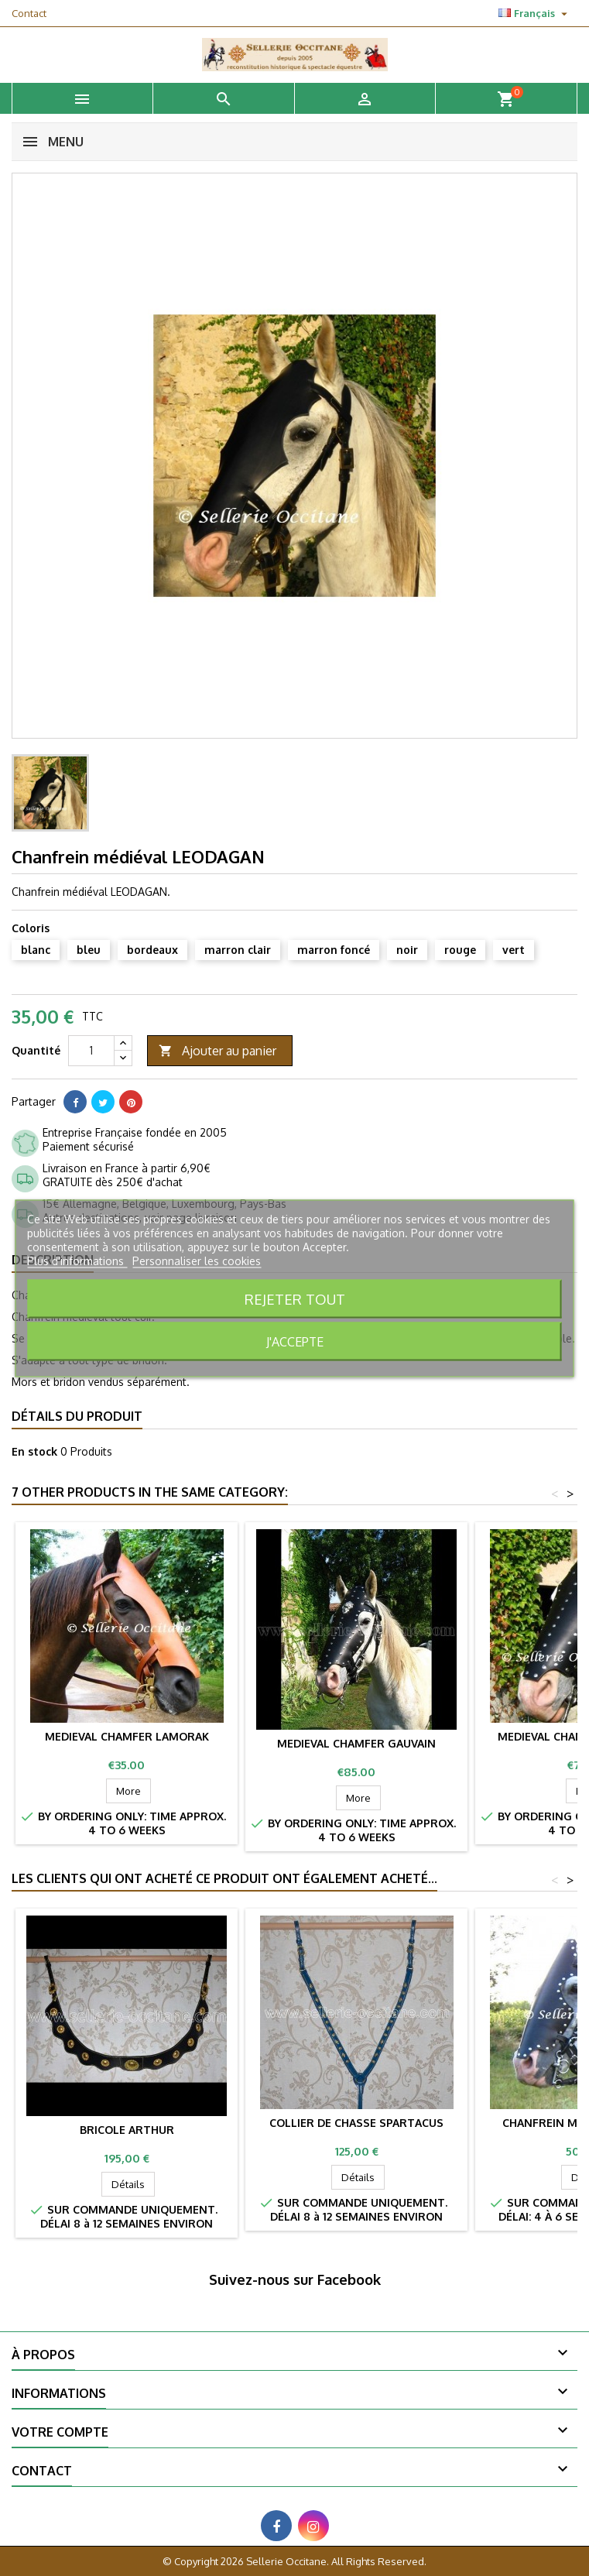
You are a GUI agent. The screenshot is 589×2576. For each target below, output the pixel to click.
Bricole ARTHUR (127, 2129)
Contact (29, 13)
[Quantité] (91, 1050)
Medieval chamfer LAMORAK (127, 1736)
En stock (34, 1451)
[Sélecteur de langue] (534, 13)
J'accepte (295, 1341)
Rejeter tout (295, 1298)
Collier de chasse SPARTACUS (356, 2122)
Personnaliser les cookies (196, 1260)
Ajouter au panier (217, 1051)
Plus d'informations (77, 1260)
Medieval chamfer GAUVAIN (356, 1743)
